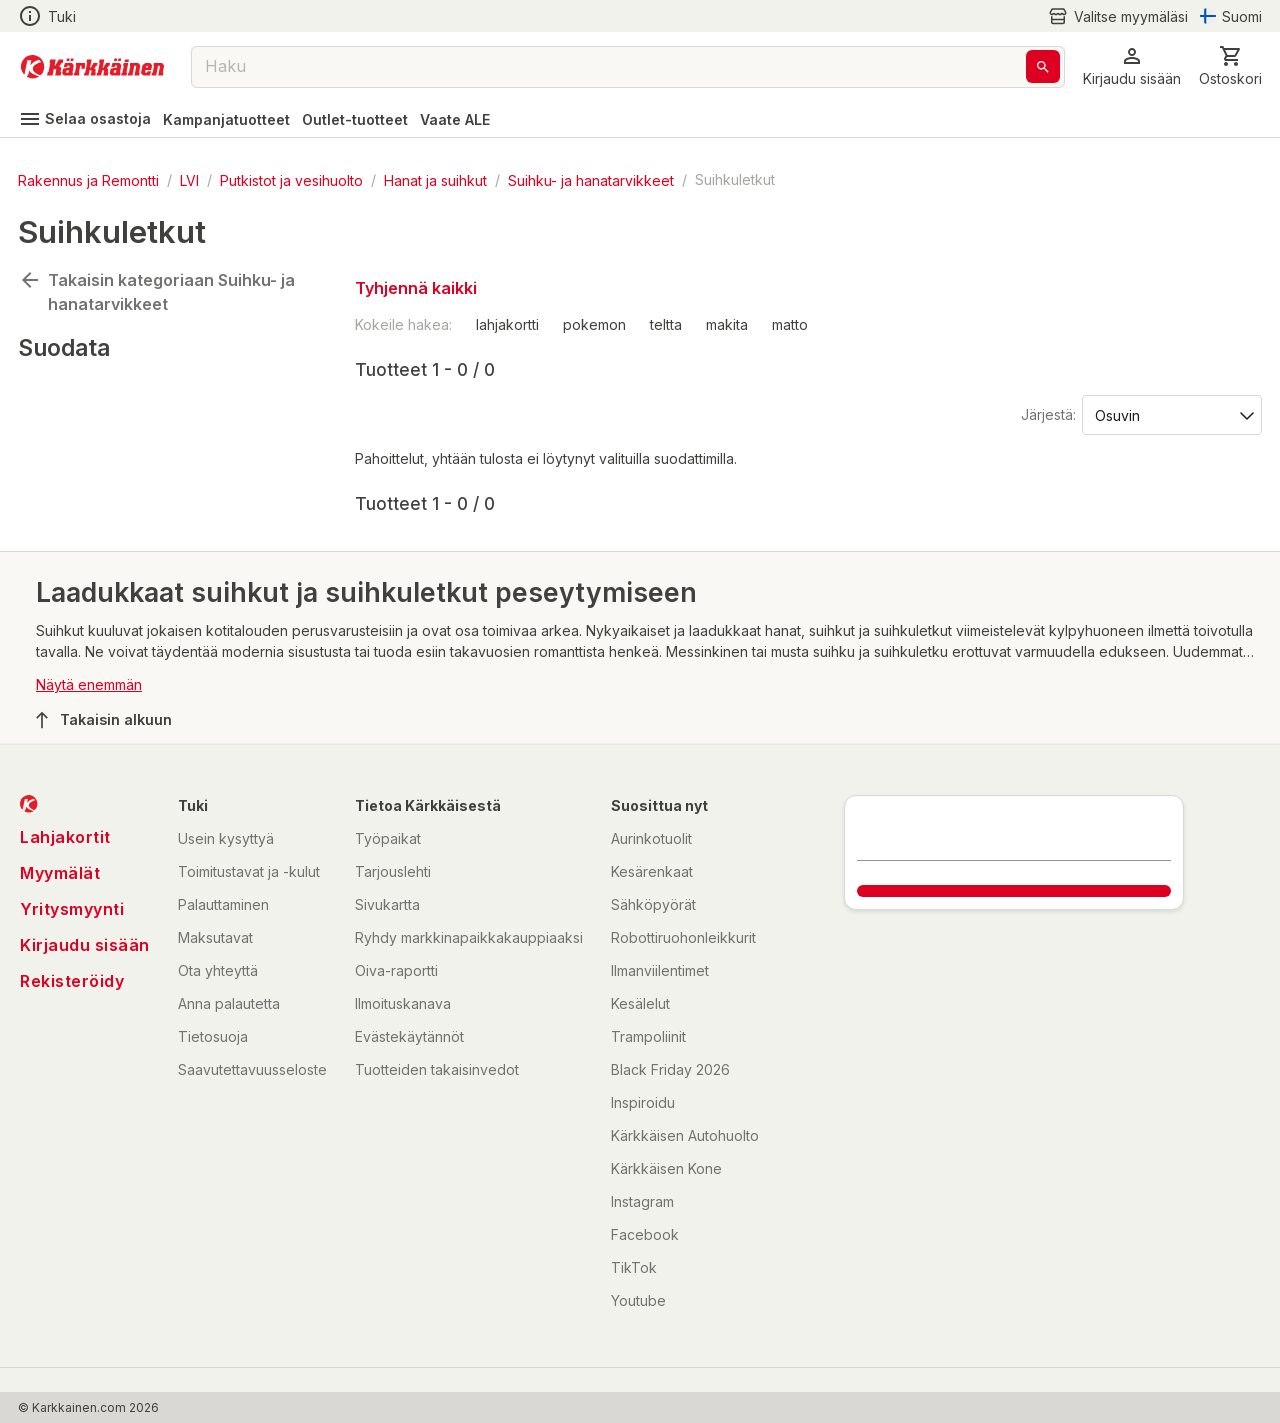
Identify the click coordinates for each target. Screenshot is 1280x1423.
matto (790, 324)
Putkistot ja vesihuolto (291, 179)
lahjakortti (507, 324)
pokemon (594, 324)
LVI (189, 179)
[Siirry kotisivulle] (92, 67)
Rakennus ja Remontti (88, 179)
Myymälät (60, 873)
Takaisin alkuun (104, 720)
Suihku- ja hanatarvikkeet (591, 179)
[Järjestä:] (1170, 414)
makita (727, 324)
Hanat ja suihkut (435, 179)
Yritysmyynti (72, 909)
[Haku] (1043, 66)
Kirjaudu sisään (85, 945)
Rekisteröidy (72, 981)
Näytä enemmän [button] (89, 684)
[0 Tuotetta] (1230, 66)
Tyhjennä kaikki (416, 288)
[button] (1132, 66)
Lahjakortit (65, 837)
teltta (666, 324)
